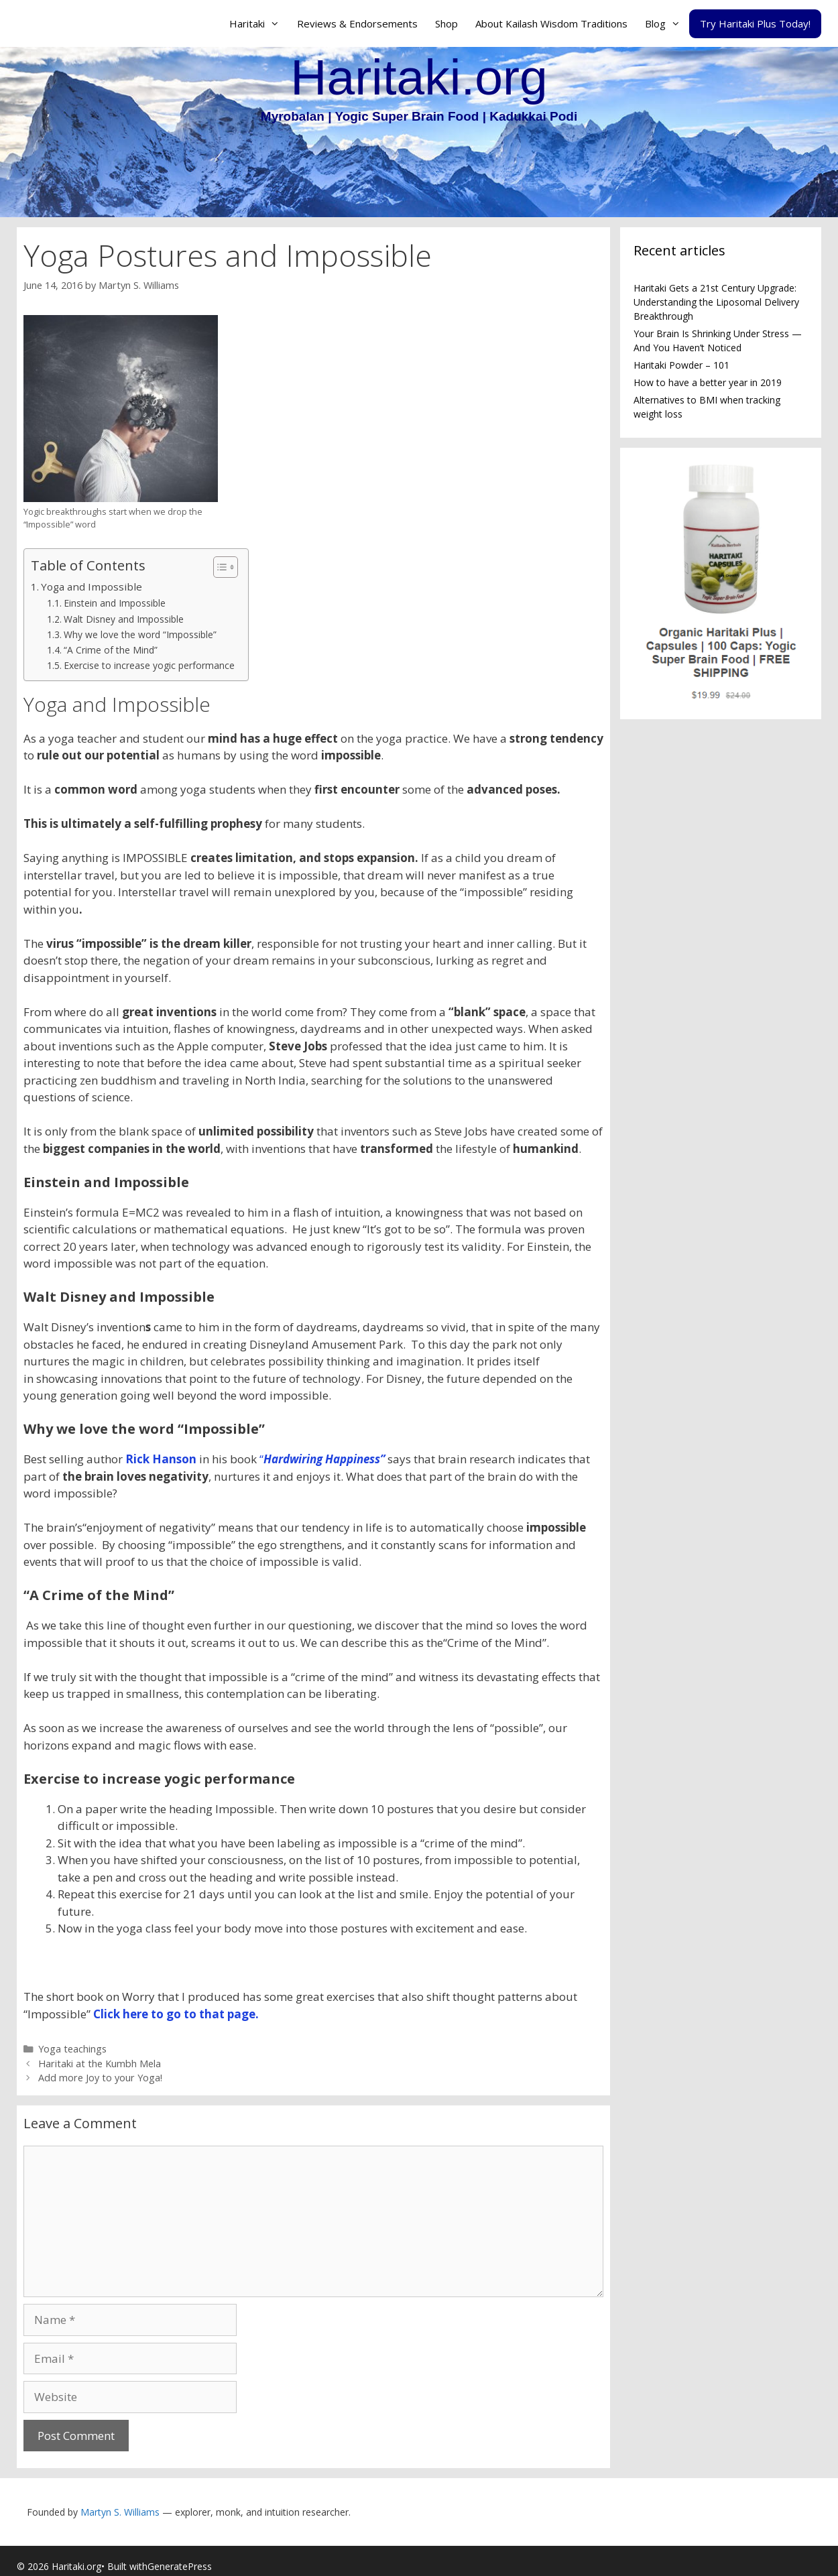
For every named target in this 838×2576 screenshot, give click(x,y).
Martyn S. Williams (120, 2512)
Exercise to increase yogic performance (149, 665)
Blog (667, 23)
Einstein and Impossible (115, 603)
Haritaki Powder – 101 (681, 365)
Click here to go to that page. (175, 2014)
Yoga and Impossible (91, 586)
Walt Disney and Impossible (124, 619)
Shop (446, 23)
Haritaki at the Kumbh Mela (99, 2063)
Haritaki (258, 23)
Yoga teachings (72, 2048)
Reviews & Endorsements (357, 23)
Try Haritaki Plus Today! (755, 23)
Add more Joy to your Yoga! (100, 2077)
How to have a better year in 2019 (708, 382)
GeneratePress (179, 2566)
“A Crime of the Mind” (111, 649)
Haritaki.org (418, 77)
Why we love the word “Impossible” (140, 634)
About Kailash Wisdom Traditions (551, 23)
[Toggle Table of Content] (219, 567)
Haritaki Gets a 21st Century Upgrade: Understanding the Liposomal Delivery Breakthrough (716, 302)
